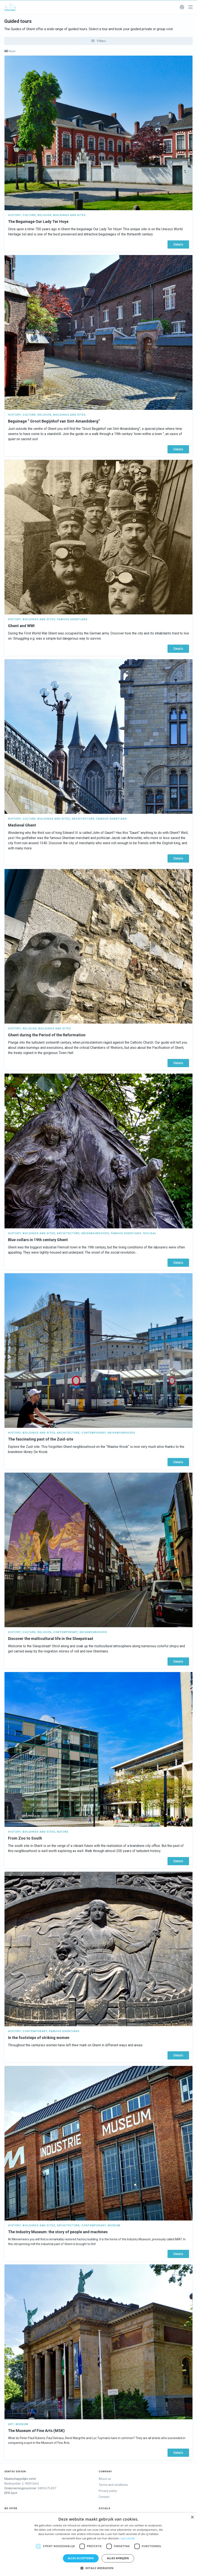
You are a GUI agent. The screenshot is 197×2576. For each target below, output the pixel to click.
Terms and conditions (113, 2485)
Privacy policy (108, 2491)
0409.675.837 (47, 2488)
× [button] (192, 2517)
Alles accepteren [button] (81, 2558)
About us (105, 2478)
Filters (98, 41)
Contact (104, 2497)
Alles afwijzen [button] (118, 2558)
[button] (98, 2568)
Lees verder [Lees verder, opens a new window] (128, 2538)
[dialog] (98, 2544)
